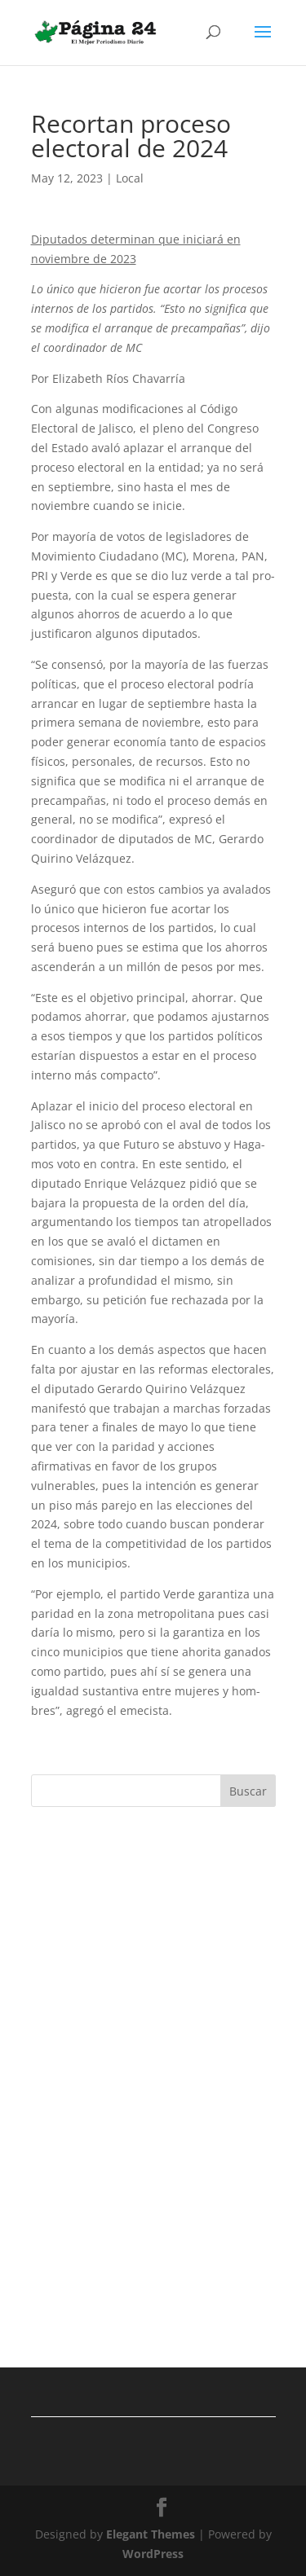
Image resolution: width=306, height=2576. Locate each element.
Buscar (248, 1791)
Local (130, 178)
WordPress (153, 2553)
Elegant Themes (150, 2534)
